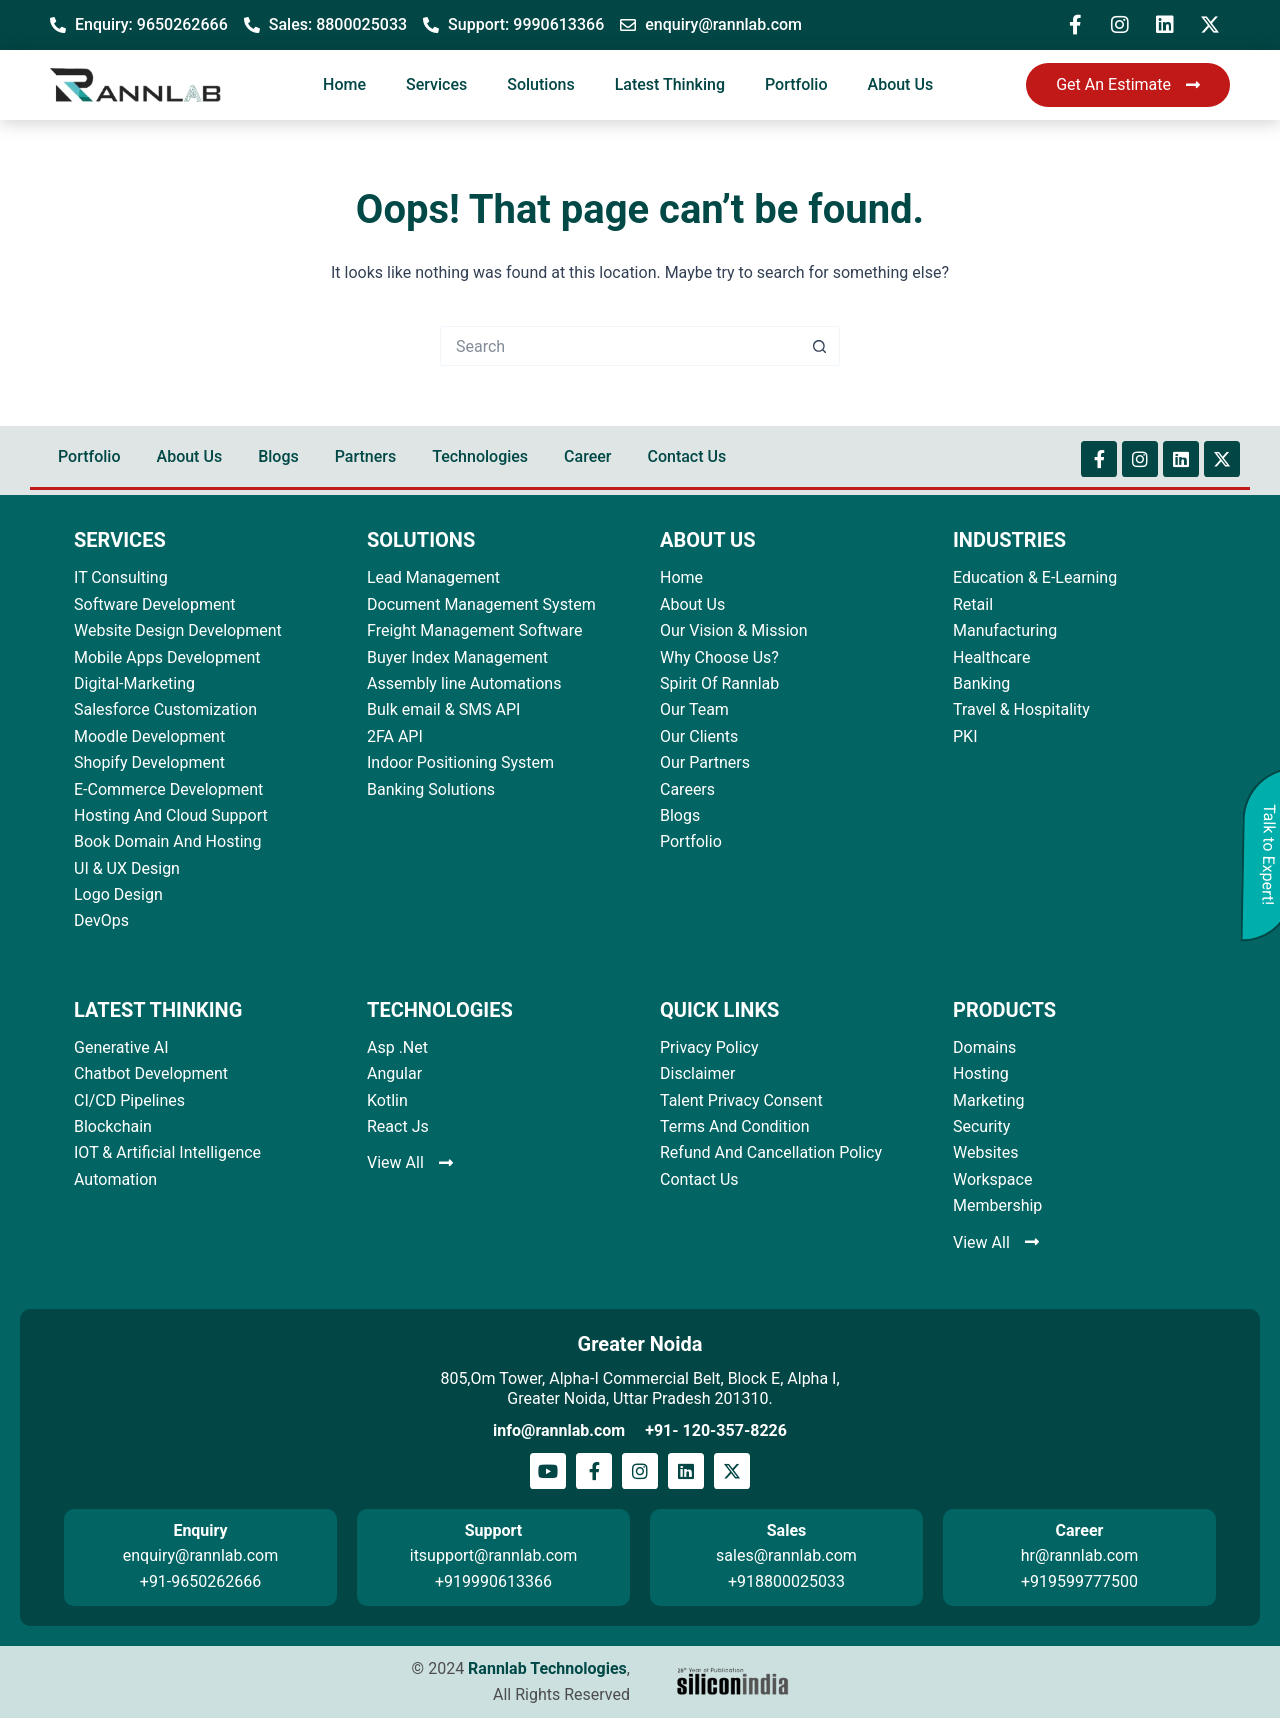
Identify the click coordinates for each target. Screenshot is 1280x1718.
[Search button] (820, 346)
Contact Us (686, 456)
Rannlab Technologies (547, 1668)
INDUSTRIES (1009, 540)
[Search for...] (620, 346)
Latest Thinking (670, 84)
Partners (366, 456)
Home (344, 84)
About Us (901, 84)
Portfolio (796, 84)
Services (436, 84)
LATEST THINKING (158, 1010)
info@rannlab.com (559, 1430)
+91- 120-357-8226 (716, 1430)
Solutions (540, 84)
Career (587, 456)
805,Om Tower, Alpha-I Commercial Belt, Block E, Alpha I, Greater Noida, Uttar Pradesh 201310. (639, 1388)
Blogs (278, 456)
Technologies (480, 456)
